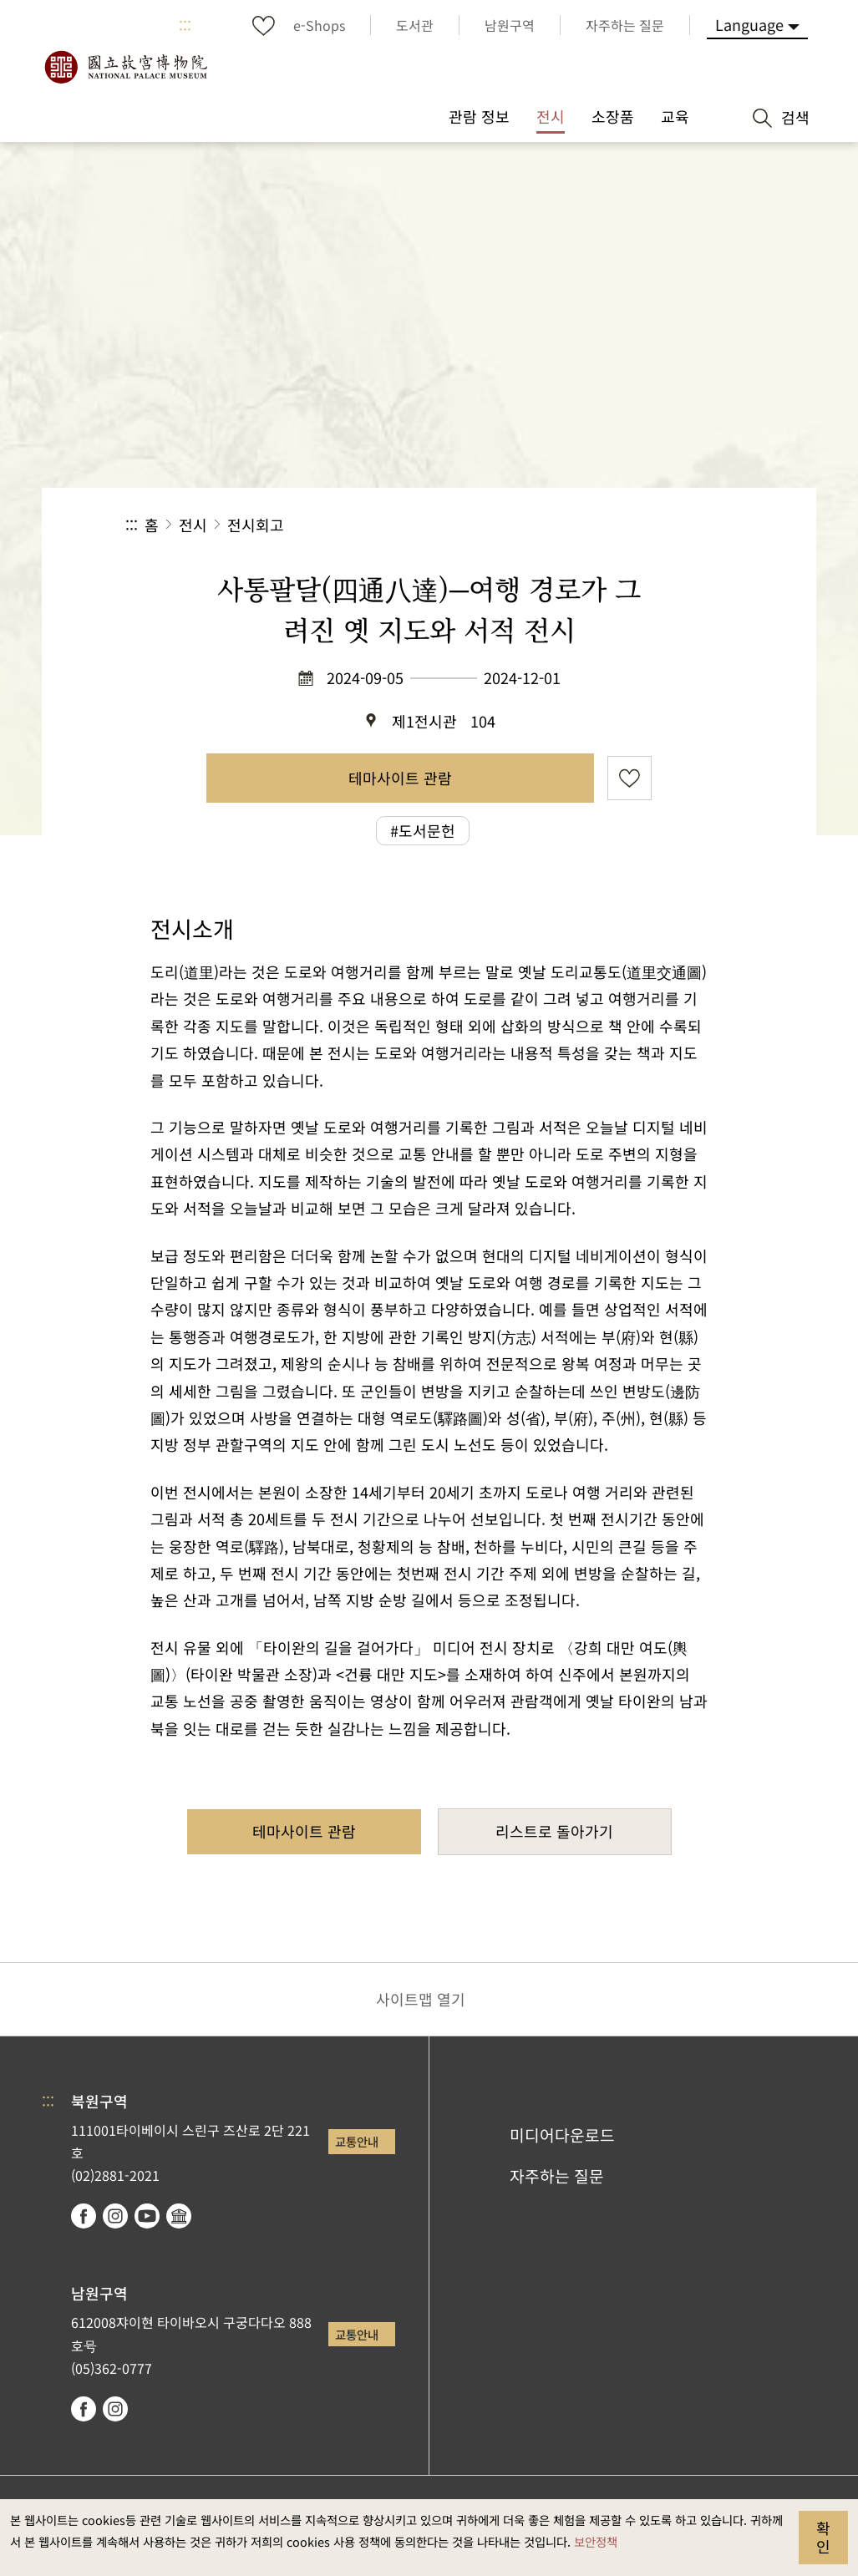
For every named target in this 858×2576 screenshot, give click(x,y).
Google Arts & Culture (178, 2216)
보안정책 (595, 2541)
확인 (823, 2537)
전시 (193, 524)
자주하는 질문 (557, 2176)
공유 (550, 525)
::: (185, 25)
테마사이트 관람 (400, 778)
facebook (83, 2216)
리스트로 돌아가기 (554, 1831)
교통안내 (356, 2141)
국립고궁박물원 (125, 67)
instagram (115, 2216)
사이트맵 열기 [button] (420, 1999)
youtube (147, 2216)
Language (749, 24)
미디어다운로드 (562, 2135)
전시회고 (255, 524)
